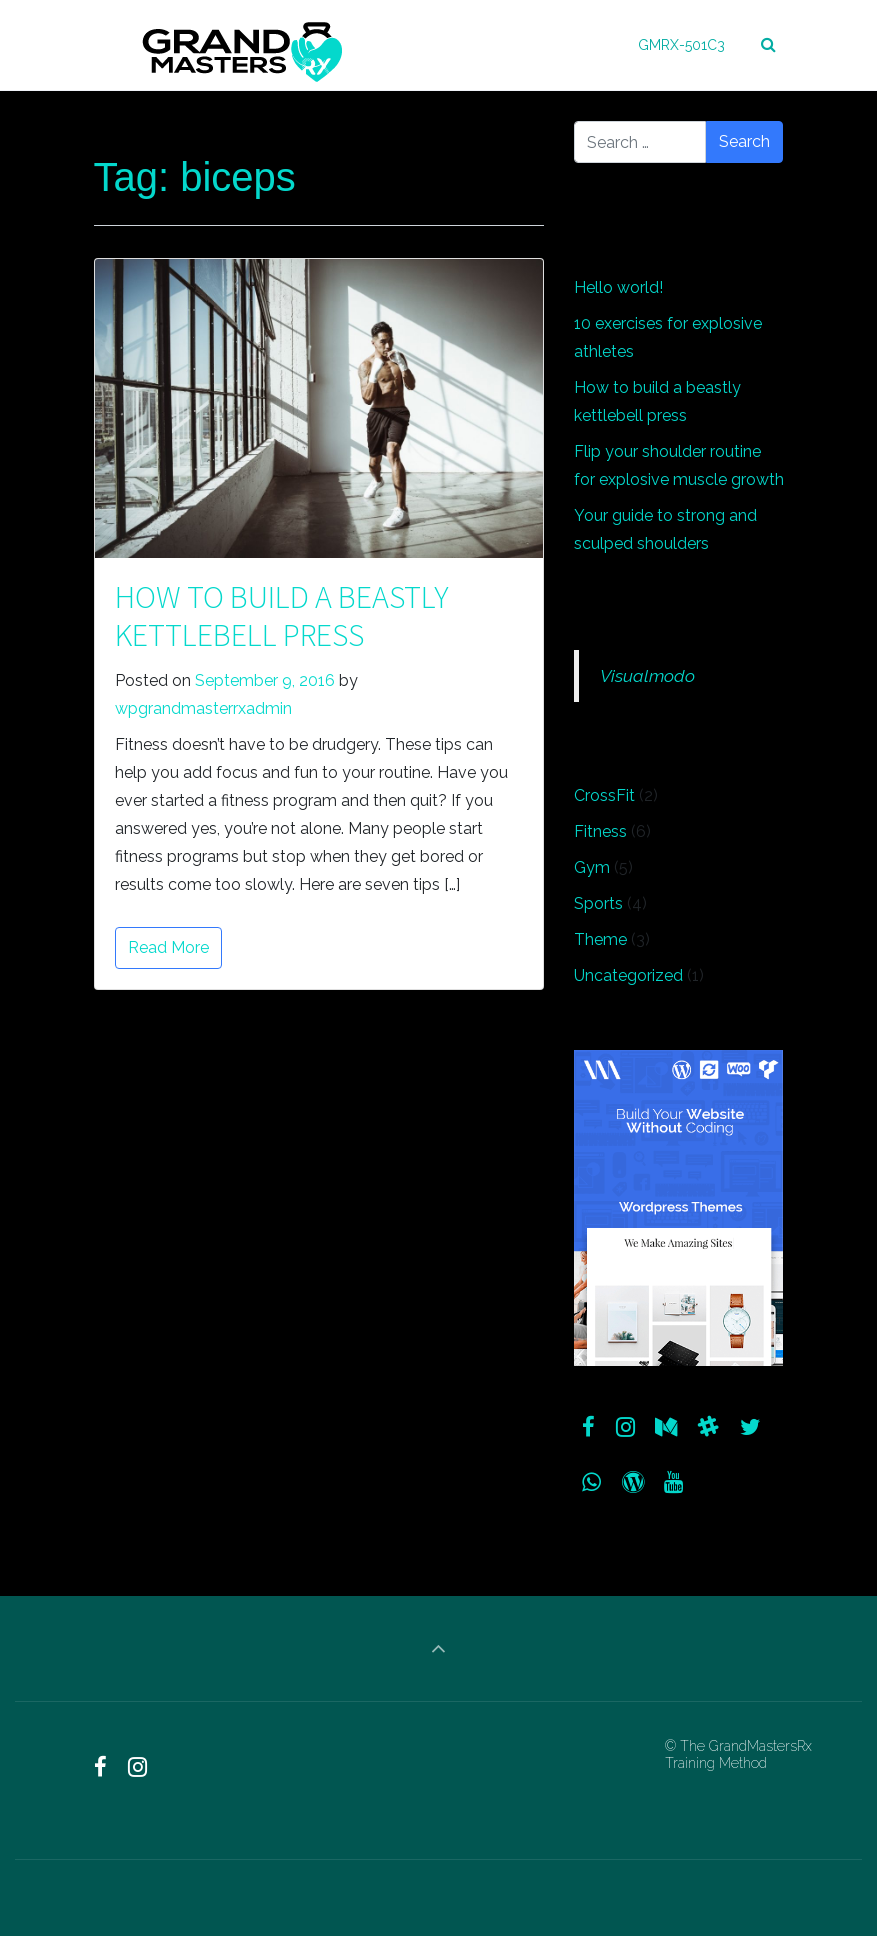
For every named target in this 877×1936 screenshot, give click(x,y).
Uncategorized (628, 975)
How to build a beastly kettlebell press (282, 616)
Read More (168, 947)
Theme (600, 939)
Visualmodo (647, 675)
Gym (592, 867)
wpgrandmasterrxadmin (203, 708)
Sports (598, 903)
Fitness (600, 831)
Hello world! (618, 287)
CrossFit (604, 795)
